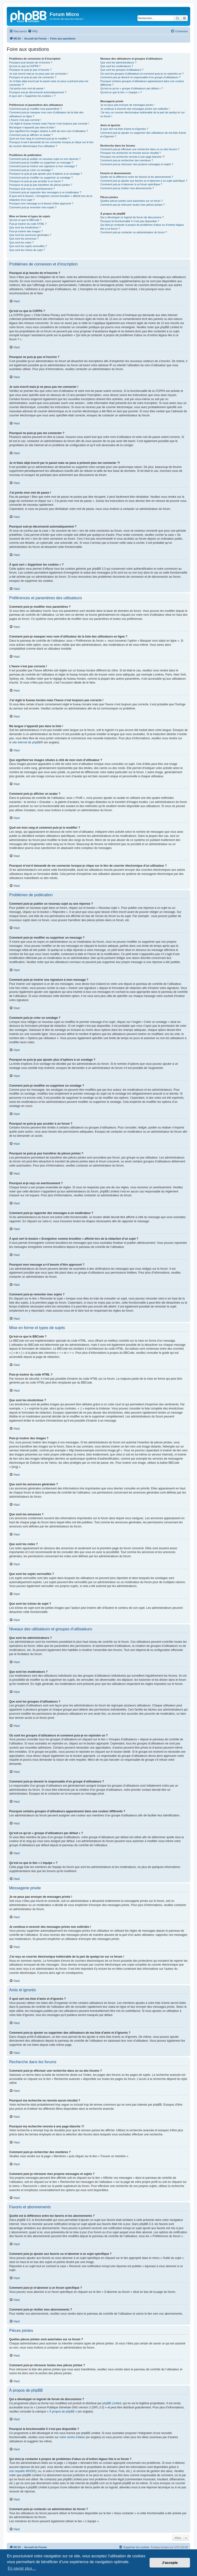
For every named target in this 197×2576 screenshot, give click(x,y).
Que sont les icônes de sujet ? (27, 250)
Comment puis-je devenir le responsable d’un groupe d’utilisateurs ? (140, 77)
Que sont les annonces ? (24, 238)
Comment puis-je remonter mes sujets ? (32, 207)
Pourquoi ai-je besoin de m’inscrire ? (30, 62)
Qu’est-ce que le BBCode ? (25, 219)
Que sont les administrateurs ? (118, 62)
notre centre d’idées (72, 2437)
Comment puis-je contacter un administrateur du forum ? (133, 232)
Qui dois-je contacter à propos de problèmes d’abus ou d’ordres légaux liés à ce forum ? (142, 226)
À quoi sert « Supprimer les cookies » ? (32, 95)
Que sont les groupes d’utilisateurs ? (121, 69)
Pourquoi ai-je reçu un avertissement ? (32, 188)
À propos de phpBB (61, 2411)
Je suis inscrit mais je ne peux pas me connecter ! (38, 73)
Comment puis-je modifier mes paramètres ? (35, 108)
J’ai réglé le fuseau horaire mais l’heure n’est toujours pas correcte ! (49, 123)
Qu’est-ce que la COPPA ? (24, 66)
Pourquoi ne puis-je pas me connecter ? (32, 77)
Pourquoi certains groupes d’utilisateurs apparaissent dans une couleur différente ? (142, 83)
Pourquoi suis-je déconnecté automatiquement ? (37, 92)
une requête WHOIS (22, 2471)
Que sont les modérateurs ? (116, 66)
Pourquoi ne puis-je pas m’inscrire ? (30, 69)
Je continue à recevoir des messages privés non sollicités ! (134, 108)
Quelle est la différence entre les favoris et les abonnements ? (136, 176)
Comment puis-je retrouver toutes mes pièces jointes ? (132, 204)
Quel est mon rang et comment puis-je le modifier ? (39, 138)
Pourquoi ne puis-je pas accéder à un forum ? (36, 181)
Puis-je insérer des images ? (26, 231)
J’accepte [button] (170, 2563)
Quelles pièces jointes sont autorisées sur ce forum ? (131, 200)
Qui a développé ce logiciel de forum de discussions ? (132, 217)
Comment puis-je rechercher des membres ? (126, 160)
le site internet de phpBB (25, 742)
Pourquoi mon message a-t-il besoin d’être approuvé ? (41, 203)
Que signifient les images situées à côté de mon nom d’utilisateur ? (48, 131)
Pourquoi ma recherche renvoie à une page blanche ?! (132, 156)
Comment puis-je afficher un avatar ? (31, 134)
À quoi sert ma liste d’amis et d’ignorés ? (124, 128)
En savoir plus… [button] (22, 2568)
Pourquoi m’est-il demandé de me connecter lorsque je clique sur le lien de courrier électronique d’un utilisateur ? (51, 144)
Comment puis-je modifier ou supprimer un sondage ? (41, 177)
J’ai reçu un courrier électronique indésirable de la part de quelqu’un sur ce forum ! (142, 114)
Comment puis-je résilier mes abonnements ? (127, 188)
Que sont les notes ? (21, 242)
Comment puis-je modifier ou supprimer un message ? (41, 162)
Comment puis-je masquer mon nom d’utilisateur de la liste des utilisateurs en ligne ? (46, 114)
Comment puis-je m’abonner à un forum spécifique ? (131, 184)
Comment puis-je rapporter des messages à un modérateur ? (45, 192)
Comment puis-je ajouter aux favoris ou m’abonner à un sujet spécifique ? (143, 180)
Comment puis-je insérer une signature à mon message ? (43, 166)
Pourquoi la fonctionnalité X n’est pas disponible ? (129, 221)
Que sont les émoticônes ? (25, 227)
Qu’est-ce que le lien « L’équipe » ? (121, 92)
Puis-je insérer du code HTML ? (27, 223)
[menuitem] (33, 31)
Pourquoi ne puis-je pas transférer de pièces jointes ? (40, 184)
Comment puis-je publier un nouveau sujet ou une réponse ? (45, 158)
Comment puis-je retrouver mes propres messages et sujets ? (136, 164)
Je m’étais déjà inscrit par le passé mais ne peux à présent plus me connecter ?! (48, 83)
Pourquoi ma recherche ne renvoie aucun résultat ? (130, 152)
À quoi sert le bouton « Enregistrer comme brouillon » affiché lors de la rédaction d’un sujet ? (50, 198)
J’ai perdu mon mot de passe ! (27, 88)
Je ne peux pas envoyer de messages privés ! (127, 104)
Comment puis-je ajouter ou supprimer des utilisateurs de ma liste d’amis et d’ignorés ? (143, 134)
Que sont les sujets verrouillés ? (28, 246)
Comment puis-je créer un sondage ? (31, 170)
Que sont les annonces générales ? (30, 234)
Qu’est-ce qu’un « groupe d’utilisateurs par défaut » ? (131, 88)
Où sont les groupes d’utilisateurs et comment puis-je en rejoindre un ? (141, 73)
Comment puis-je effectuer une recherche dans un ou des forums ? (139, 149)
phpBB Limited (111, 2403)
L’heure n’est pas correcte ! (25, 119)
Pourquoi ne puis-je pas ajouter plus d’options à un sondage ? (45, 173)
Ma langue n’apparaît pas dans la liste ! (32, 127)
